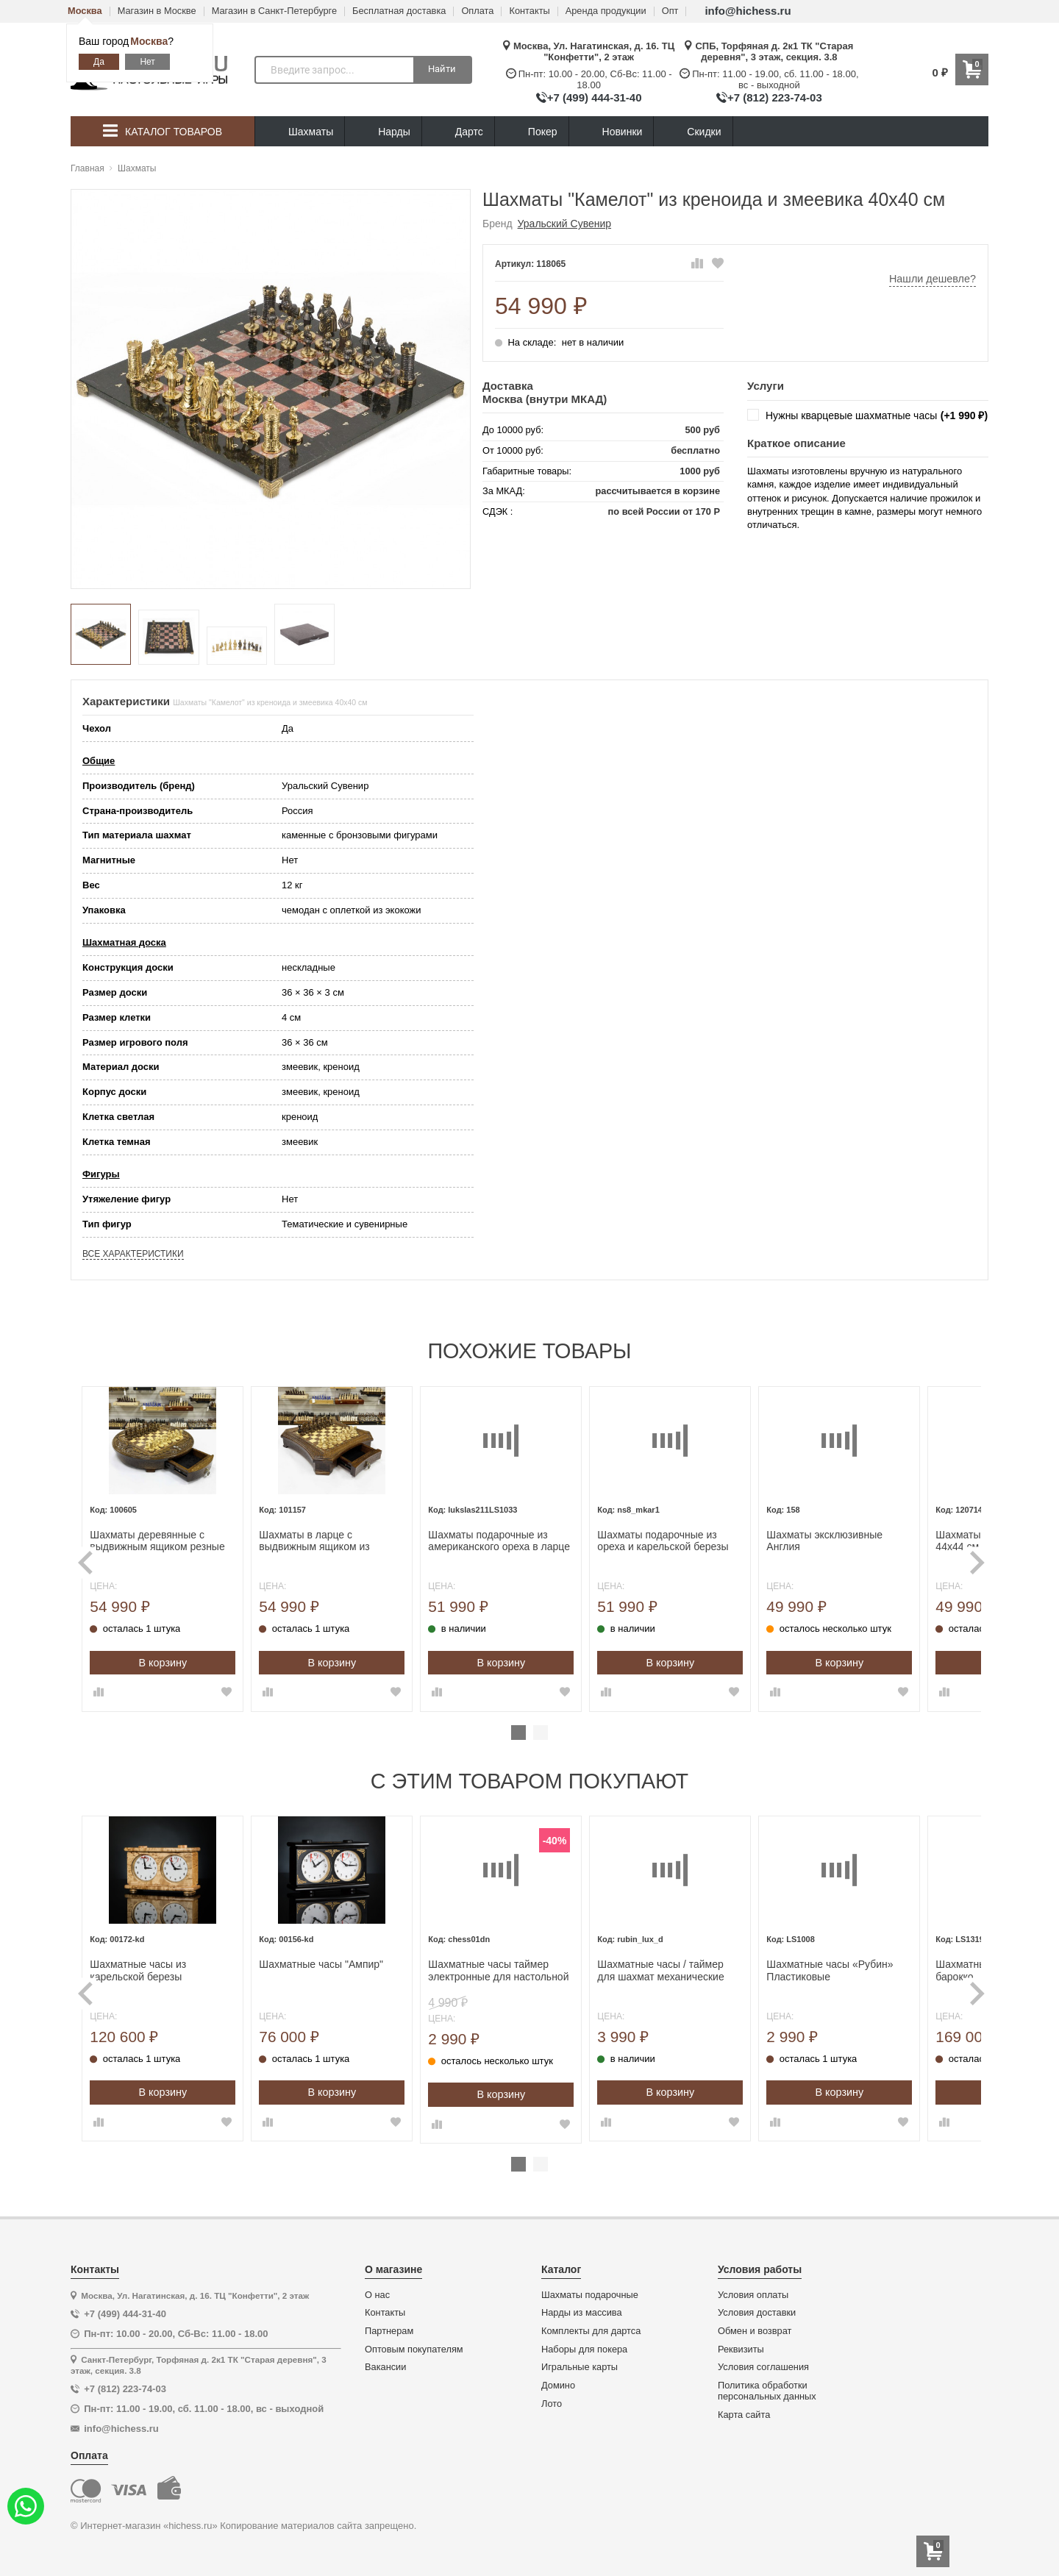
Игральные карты (579, 2367)
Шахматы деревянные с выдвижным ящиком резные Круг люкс (187, 1541)
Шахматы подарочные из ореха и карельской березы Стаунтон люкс (692, 1541)
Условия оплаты (753, 2295)
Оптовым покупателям (414, 2349)
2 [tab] (540, 1732)
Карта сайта (744, 2415)
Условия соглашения (763, 2367)
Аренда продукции (606, 11)
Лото (551, 2404)
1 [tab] (518, 1732)
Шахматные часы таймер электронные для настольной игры (528, 1970)
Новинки (611, 132)
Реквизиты (741, 2349)
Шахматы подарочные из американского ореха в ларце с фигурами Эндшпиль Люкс (529, 1541)
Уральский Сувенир (564, 223)
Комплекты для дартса (591, 2331)
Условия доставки (757, 2313)
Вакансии (385, 2367)
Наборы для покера (584, 2349)
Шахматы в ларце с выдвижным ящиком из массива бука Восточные (348, 1541)
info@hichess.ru (748, 10)
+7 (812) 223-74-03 (774, 97)
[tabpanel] (192, 1549)
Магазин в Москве (157, 11)
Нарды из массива (581, 2313)
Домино (558, 2385)
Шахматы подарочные (589, 2295)
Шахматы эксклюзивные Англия (854, 1541)
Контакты (529, 11)
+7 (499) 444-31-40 (594, 97)
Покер (531, 132)
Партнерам (389, 2331)
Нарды (383, 132)
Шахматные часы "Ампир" (351, 1964)
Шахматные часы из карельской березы (168, 1970)
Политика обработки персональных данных (767, 2391)
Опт (670, 11)
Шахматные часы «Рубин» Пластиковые (859, 1970)
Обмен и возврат (754, 2331)
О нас (377, 2295)
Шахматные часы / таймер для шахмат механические (690, 1970)
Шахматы (299, 132)
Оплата (477, 11)
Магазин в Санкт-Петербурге (274, 11)
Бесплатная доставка (399, 11)
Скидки (693, 133)
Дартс (458, 132)
